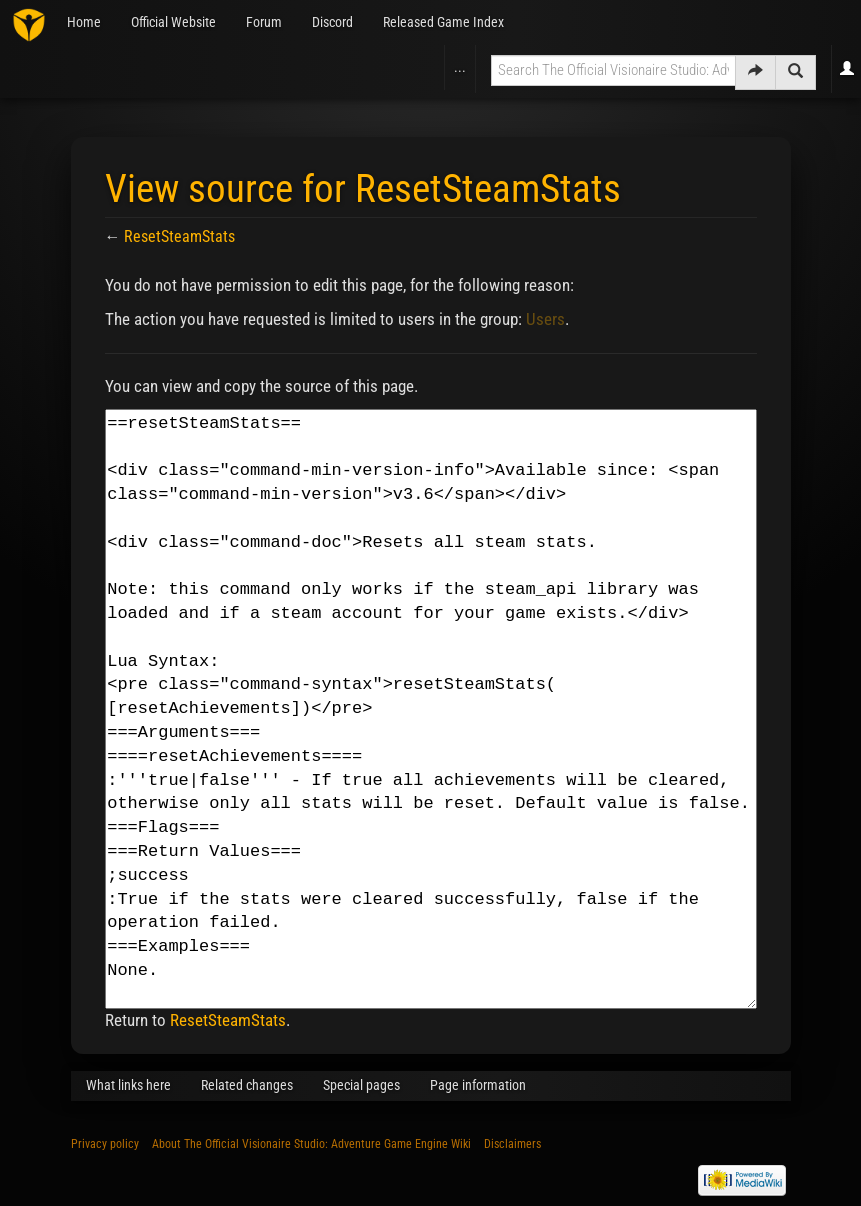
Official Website (173, 22)
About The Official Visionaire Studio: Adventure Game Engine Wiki (311, 1144)
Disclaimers (512, 1144)
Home (84, 22)
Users (545, 319)
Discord (332, 22)
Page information (478, 1085)
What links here (128, 1085)
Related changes (247, 1085)
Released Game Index (443, 22)
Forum (264, 22)
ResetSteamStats (179, 236)
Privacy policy (105, 1144)
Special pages (361, 1085)
